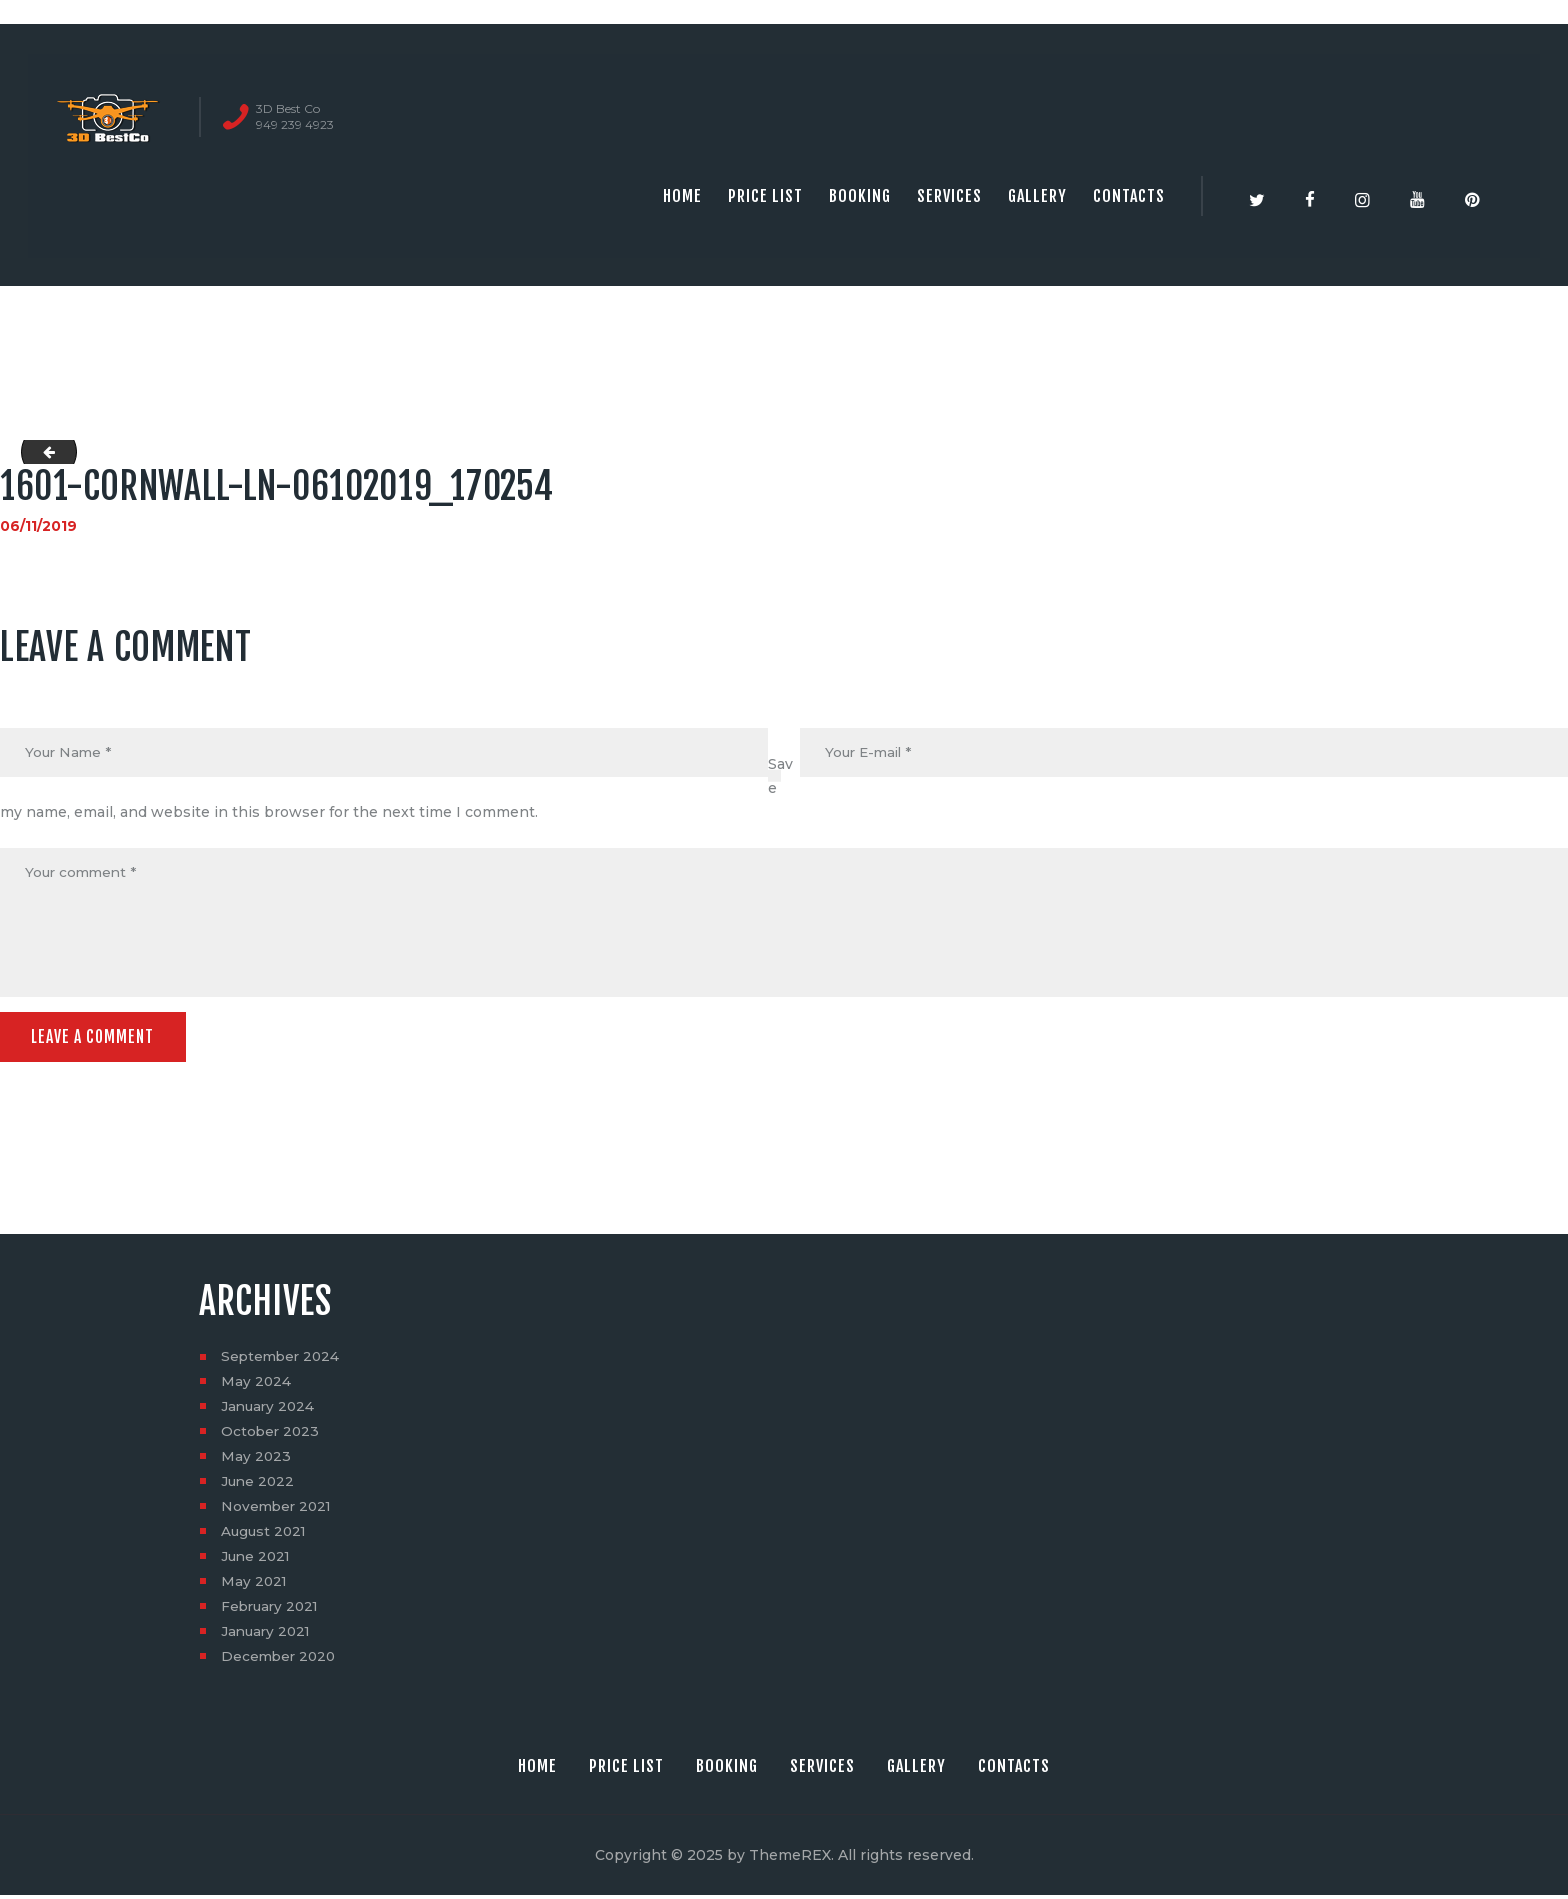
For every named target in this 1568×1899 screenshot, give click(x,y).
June (259, 1485)
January (269, 1410)
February (272, 1610)
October (271, 1435)
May (256, 1385)
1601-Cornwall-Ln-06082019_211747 (43, 452)
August (265, 1535)
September (282, 1360)
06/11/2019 (38, 526)
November (278, 1510)
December (280, 1660)
